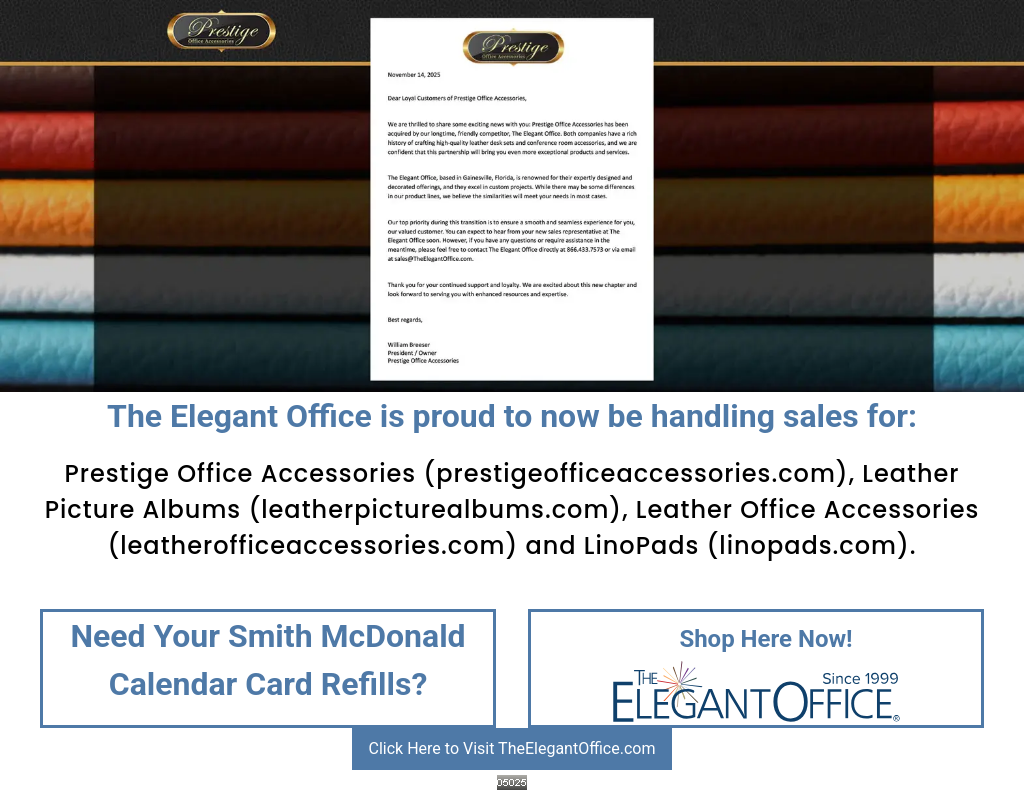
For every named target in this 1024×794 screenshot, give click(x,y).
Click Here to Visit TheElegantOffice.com (512, 748)
